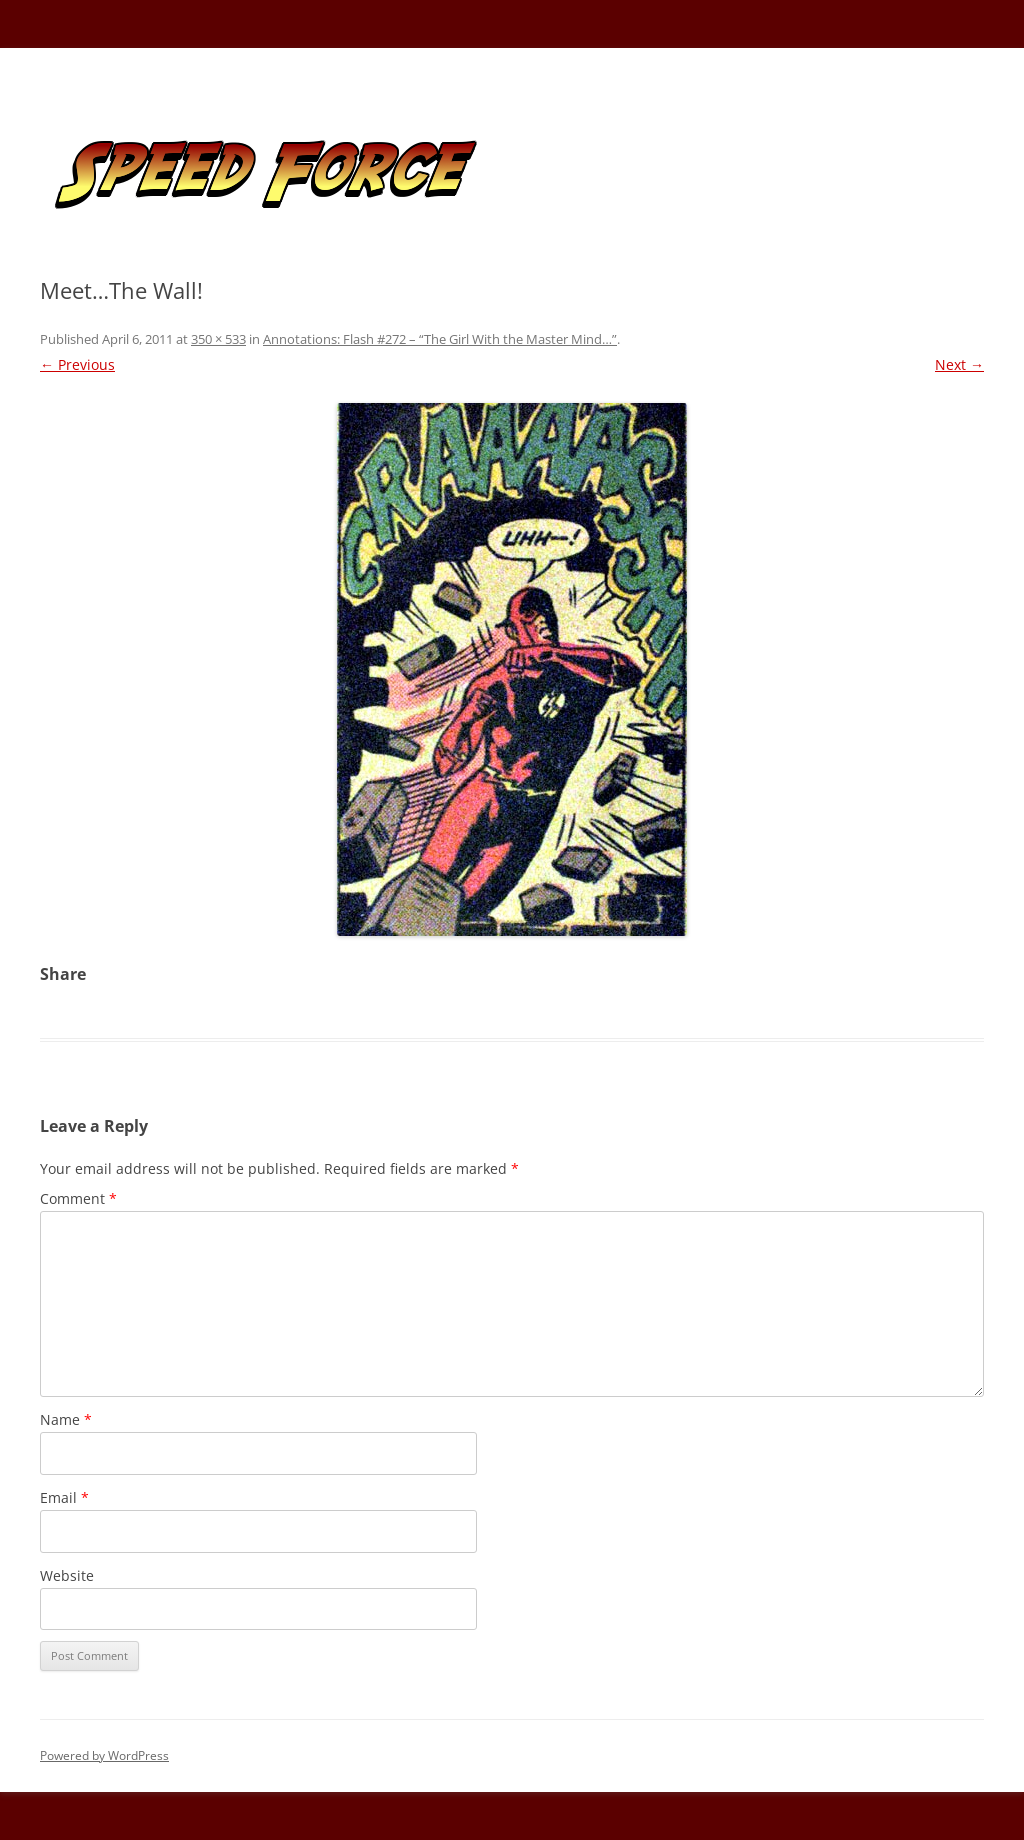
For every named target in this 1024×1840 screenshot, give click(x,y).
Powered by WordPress (104, 1755)
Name (66, 1419)
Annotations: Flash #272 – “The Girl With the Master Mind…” (440, 339)
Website (67, 1575)
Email (64, 1497)
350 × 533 (218, 339)
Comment (78, 1198)
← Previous (77, 364)
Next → (959, 364)
